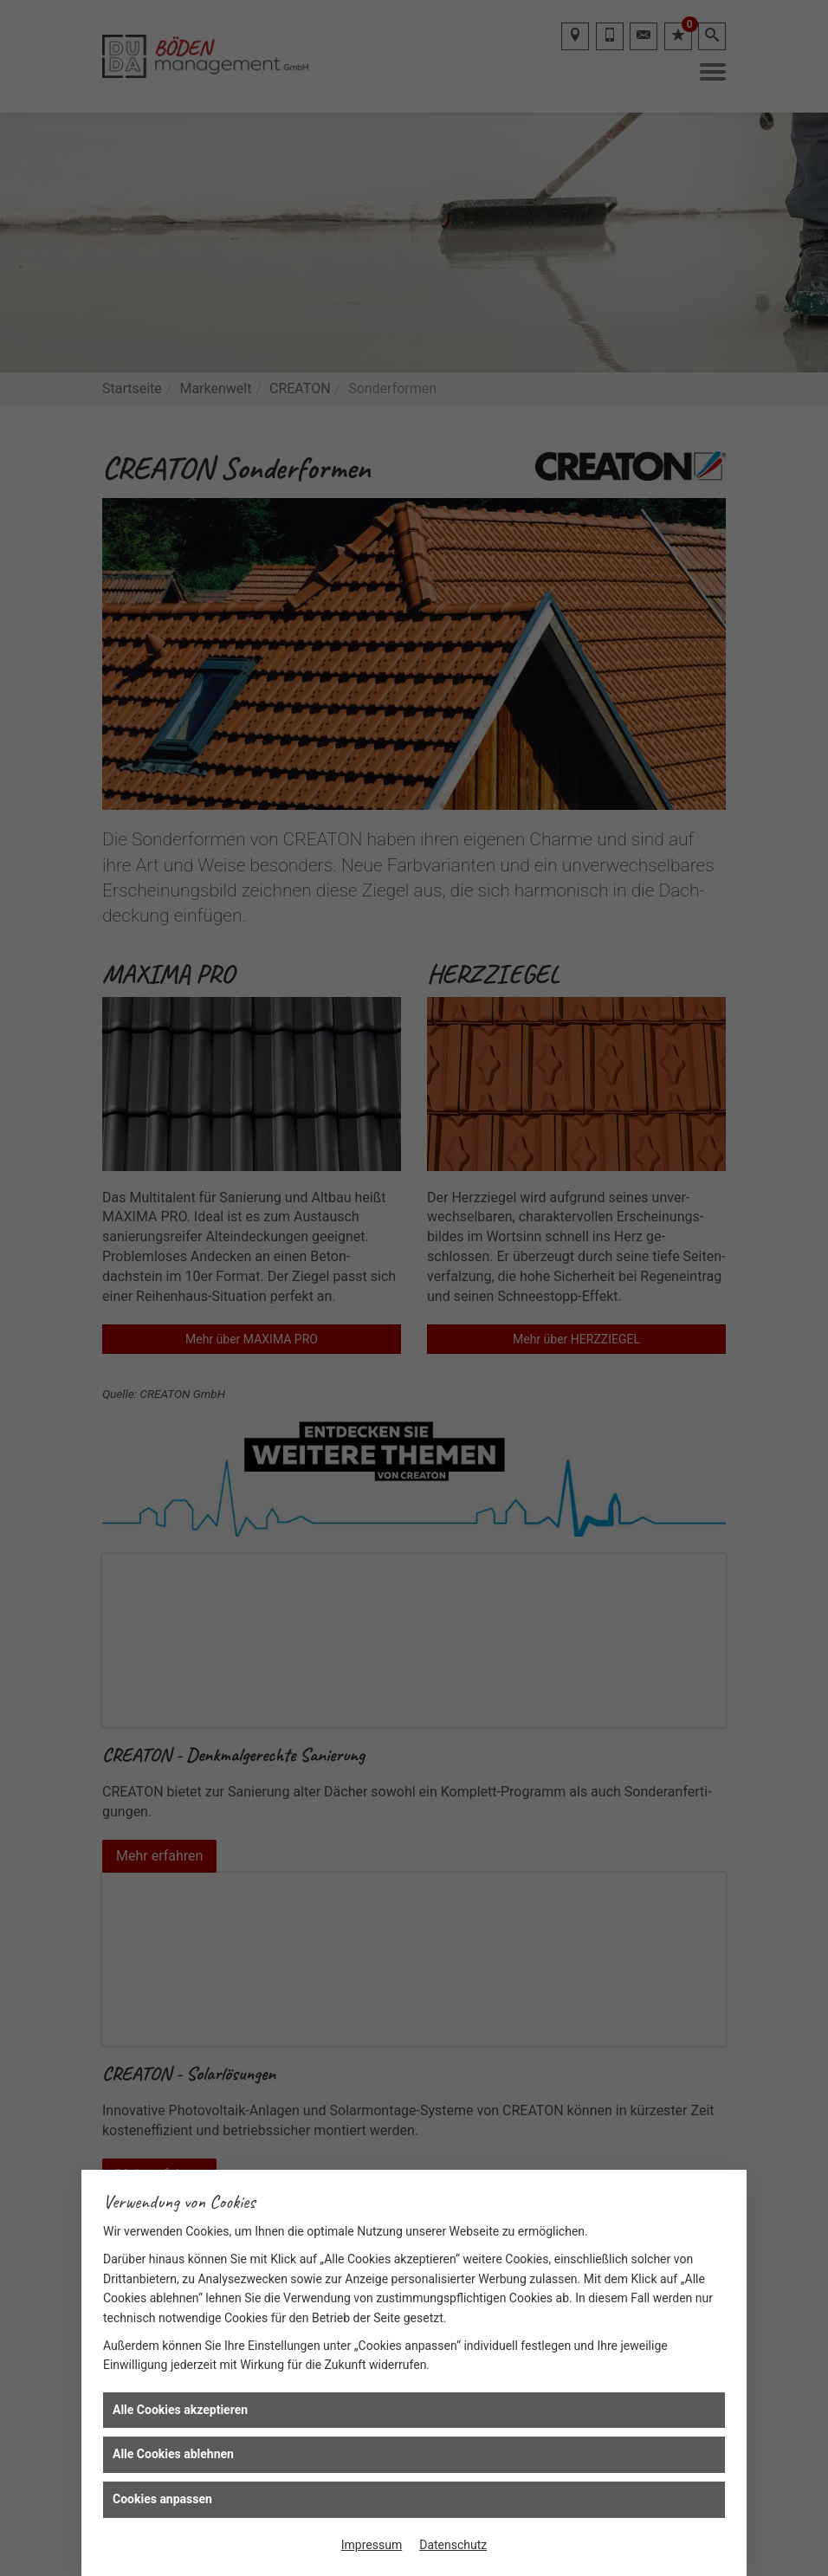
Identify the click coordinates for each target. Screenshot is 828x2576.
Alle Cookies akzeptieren (180, 2410)
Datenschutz (453, 2545)
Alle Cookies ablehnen (173, 2454)
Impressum (371, 2545)
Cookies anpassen (162, 2499)
